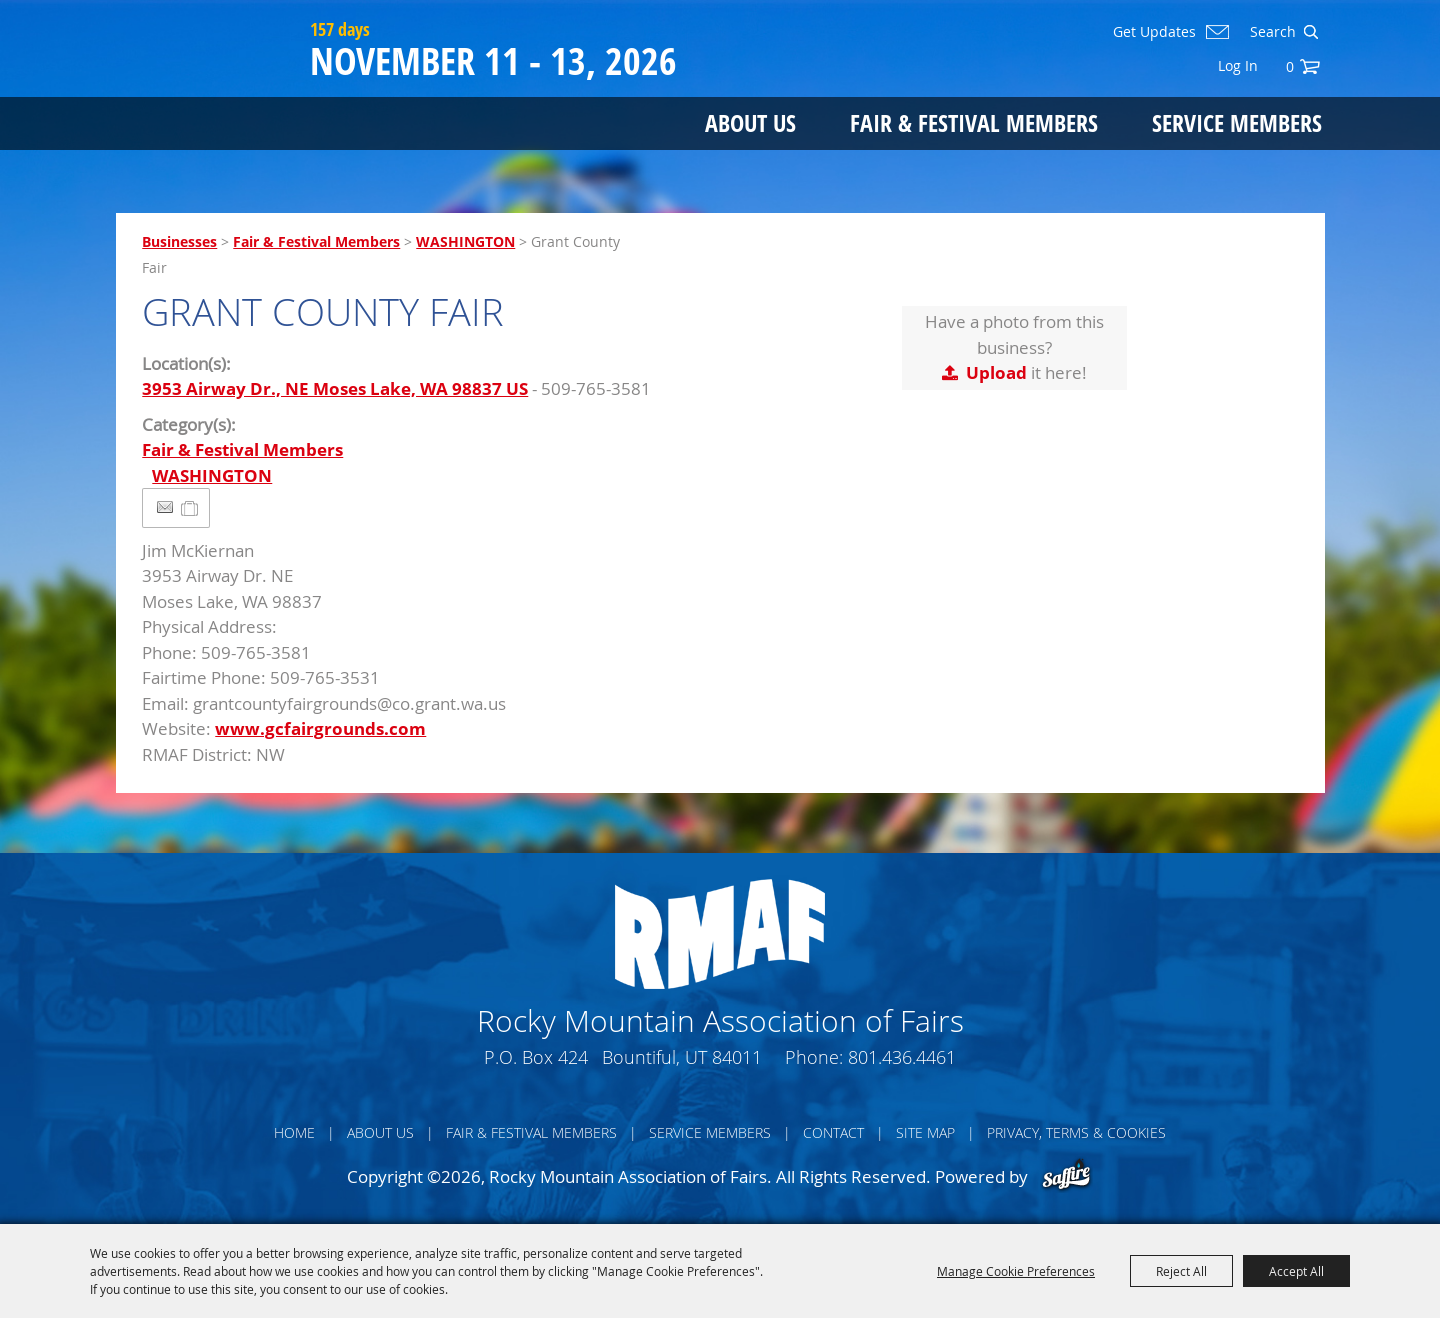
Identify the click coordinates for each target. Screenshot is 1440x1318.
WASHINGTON (465, 241)
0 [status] (1290, 66)
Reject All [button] (1181, 1271)
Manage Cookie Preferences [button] (1016, 1271)
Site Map (925, 1132)
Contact (833, 1132)
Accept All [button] (1296, 1271)
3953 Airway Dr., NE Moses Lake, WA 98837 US (335, 388)
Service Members (1237, 122)
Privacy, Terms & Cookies (1076, 1132)
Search (1310, 32)
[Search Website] (1271, 32)
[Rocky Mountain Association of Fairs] (208, 92)
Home (294, 1132)
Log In (1238, 65)
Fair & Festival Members (974, 122)
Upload (996, 372)
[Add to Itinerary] (190, 507)
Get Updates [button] (1154, 32)
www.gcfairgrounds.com (320, 728)
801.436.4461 (902, 1057)
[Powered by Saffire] (1066, 1176)
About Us (750, 122)
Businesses (179, 241)
